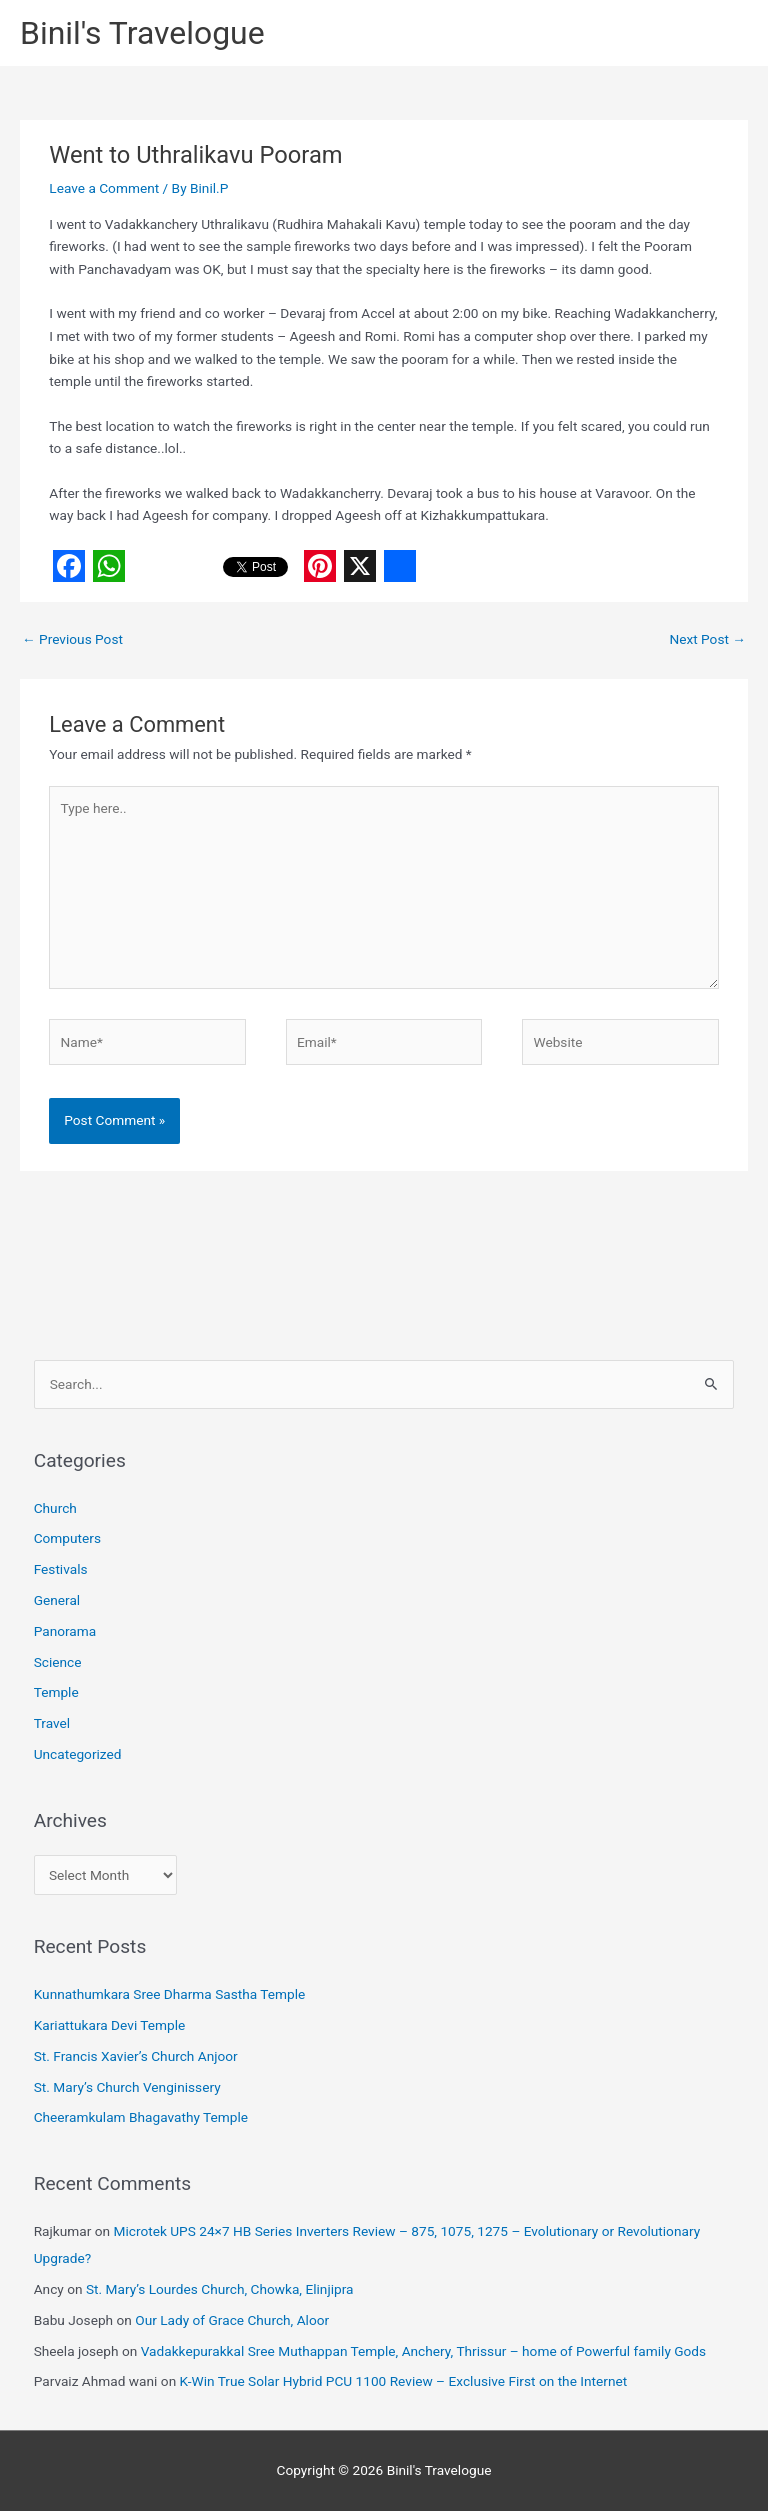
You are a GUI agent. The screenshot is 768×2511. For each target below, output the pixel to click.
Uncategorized (78, 1754)
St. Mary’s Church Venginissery (127, 2087)
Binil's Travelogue (142, 33)
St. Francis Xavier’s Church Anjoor (136, 2056)
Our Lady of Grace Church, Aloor (232, 2320)
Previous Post (72, 639)
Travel (52, 1723)
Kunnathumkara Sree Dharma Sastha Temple (170, 1994)
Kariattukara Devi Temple (110, 2025)
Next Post (707, 639)
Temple (56, 1692)
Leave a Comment (104, 188)
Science (58, 1662)
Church (55, 1508)
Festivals (61, 1569)
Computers (67, 1538)
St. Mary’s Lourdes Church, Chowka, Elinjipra (220, 2289)
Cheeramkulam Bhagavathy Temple (141, 2117)
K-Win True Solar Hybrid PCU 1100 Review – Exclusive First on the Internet (404, 2381)
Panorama (65, 1631)
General (57, 1600)
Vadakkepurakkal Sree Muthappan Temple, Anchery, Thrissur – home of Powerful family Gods (423, 2351)
